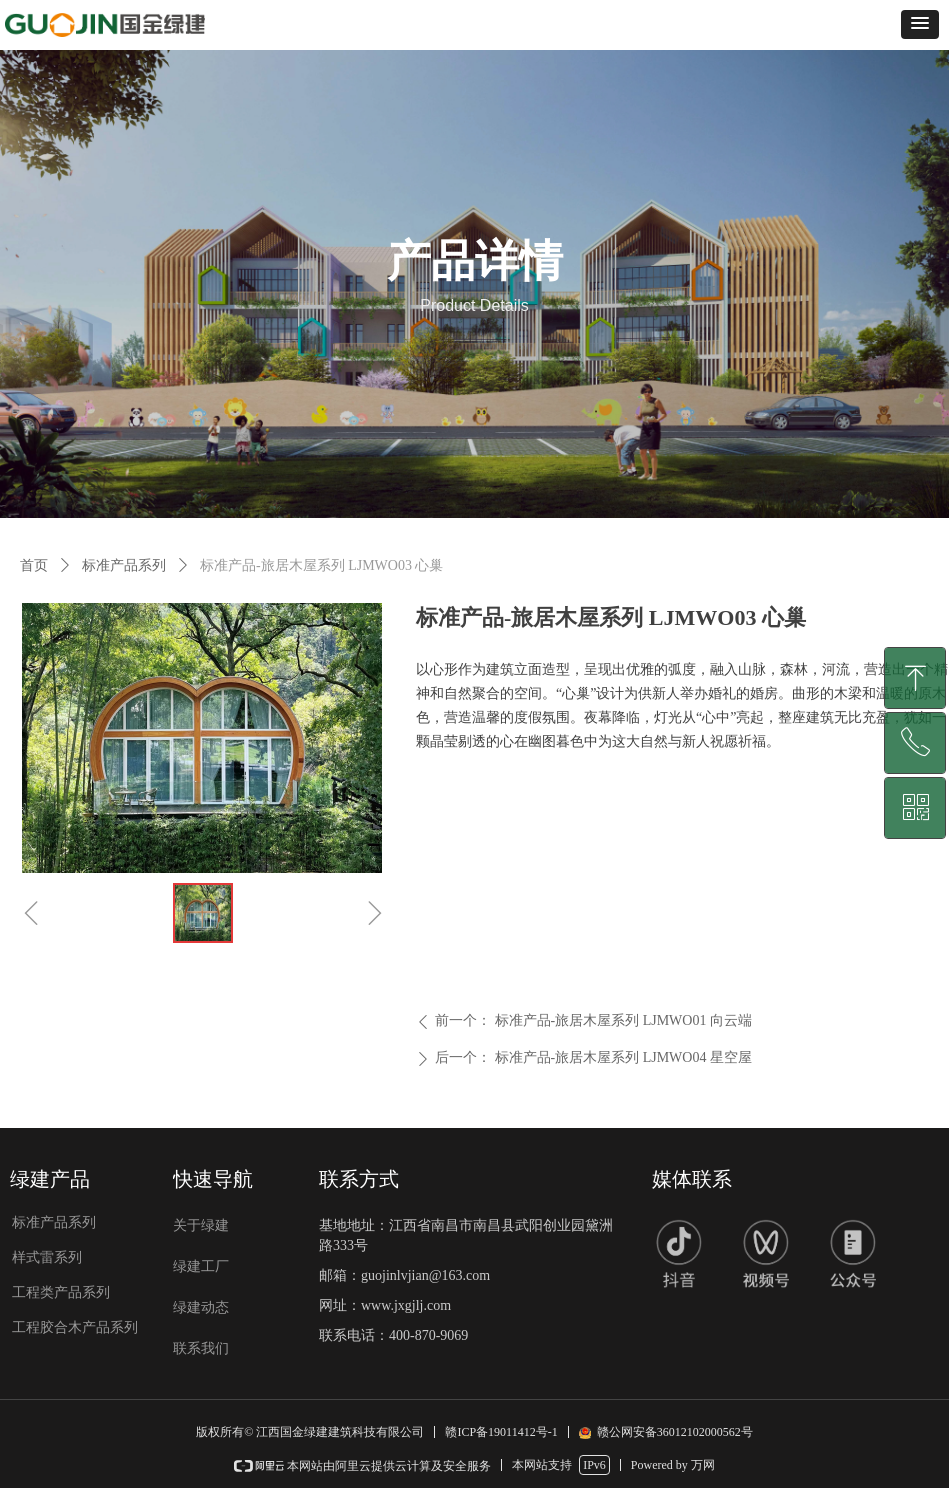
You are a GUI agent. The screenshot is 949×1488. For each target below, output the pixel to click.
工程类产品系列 (61, 1292)
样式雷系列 (47, 1257)
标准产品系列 (124, 565)
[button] (920, 24)
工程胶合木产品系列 (75, 1327)
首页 (34, 565)
